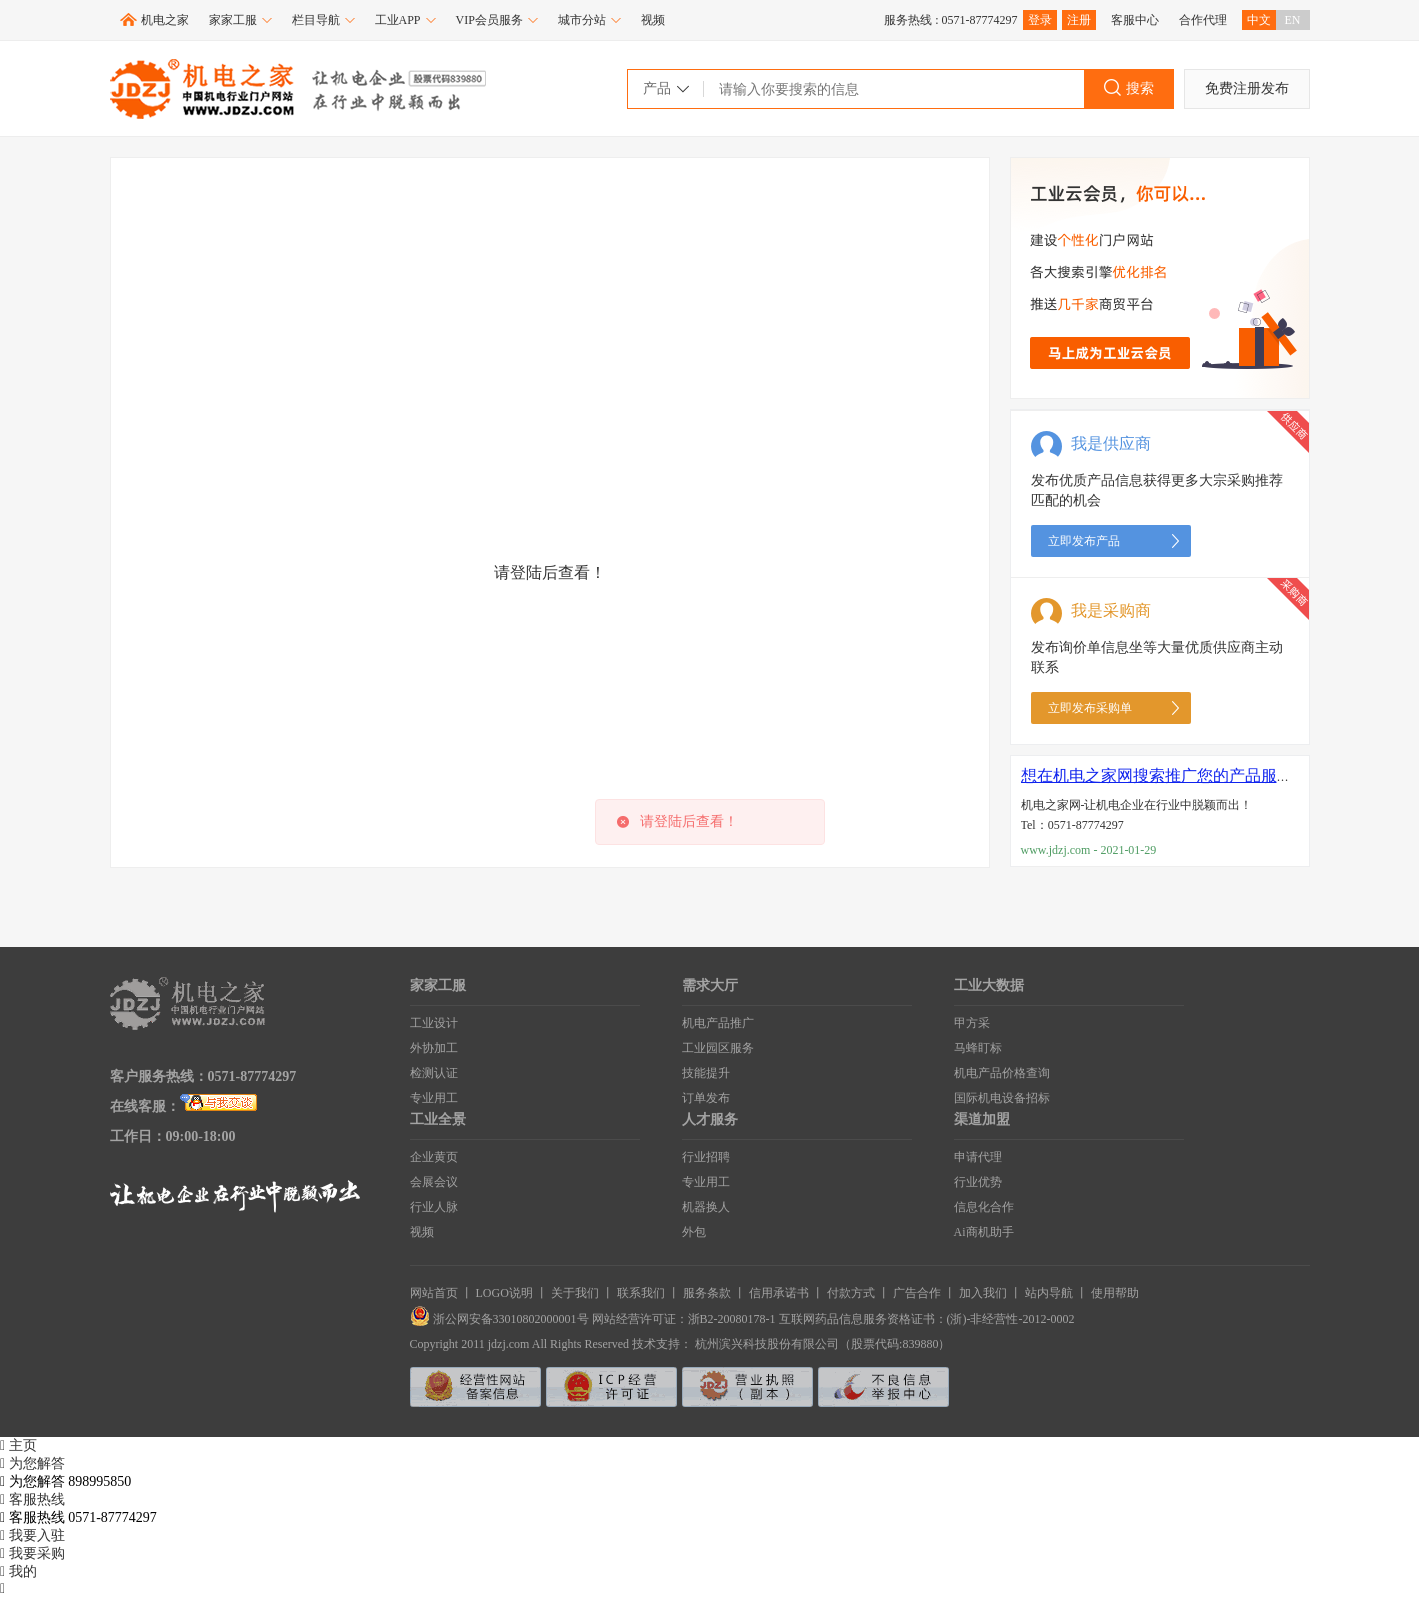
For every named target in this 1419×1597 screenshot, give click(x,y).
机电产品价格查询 (1002, 1073)
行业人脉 (434, 1207)
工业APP (405, 20)
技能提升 (706, 1073)
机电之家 (165, 20)
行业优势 (978, 1182)
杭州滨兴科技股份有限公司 (767, 1344)
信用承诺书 (779, 1293)
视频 (653, 20)
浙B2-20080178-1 (732, 1319)
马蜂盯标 (978, 1048)
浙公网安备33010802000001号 (501, 1319)
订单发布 (706, 1098)
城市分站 (589, 20)
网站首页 (434, 1293)
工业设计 (434, 1023)
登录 (1040, 20)
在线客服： (145, 1106)
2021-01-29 (1128, 850)
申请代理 (978, 1157)
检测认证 (434, 1073)
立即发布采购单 (1090, 708)
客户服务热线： (159, 1076)
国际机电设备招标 (1002, 1098)
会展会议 (434, 1182)
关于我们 (575, 1293)
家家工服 (240, 20)
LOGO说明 (504, 1293)
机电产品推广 (718, 1023)
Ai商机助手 (984, 1232)
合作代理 (1203, 20)
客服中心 (1135, 20)
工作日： (138, 1136)
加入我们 (983, 1293)
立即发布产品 (1084, 541)
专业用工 (434, 1098)
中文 (1259, 20)
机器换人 (706, 1207)
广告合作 (917, 1293)
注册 (1079, 20)
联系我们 (641, 1293)
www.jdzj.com (1056, 850)
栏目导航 (323, 20)
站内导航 (1049, 1293)
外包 (694, 1232)
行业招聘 (706, 1157)
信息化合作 (984, 1207)
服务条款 (707, 1293)
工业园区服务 (718, 1048)
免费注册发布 (1247, 88)
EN (1293, 20)
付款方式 (851, 1293)
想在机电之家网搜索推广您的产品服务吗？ (1173, 775)
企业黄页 (434, 1157)
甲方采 (972, 1023)
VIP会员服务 (497, 20)
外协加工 (434, 1048)
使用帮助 (1115, 1293)
